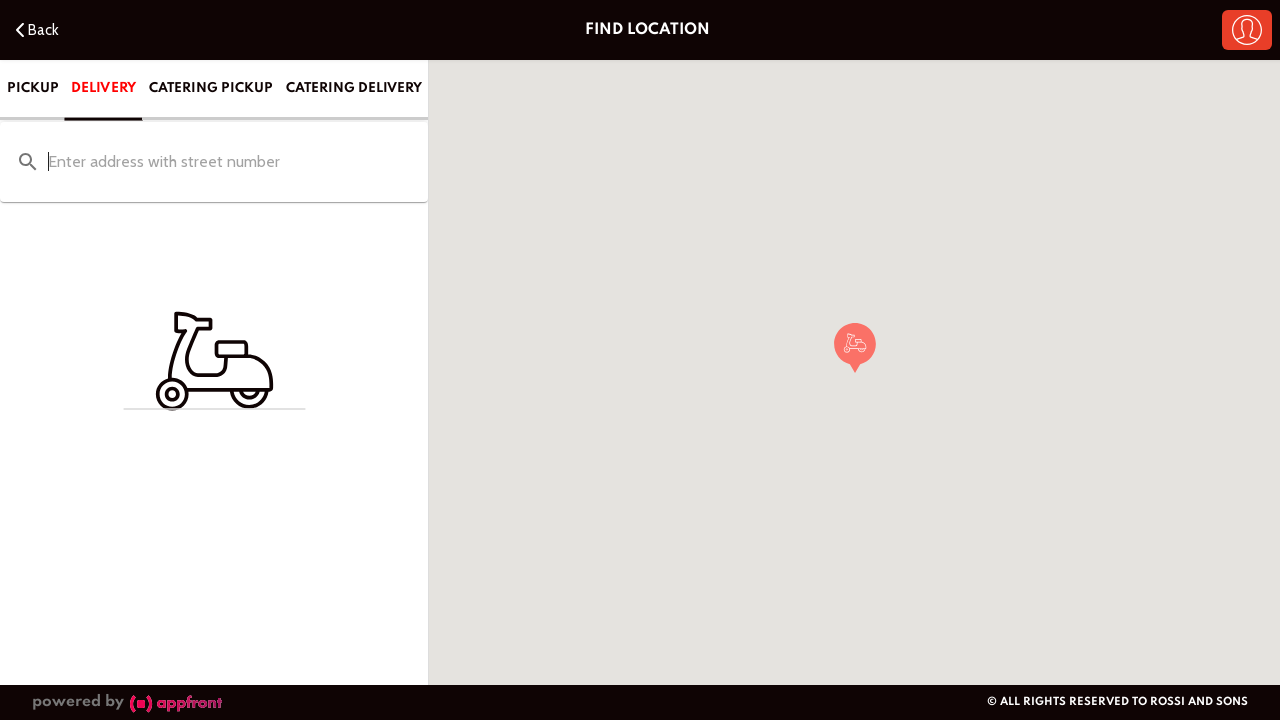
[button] (1247, 30)
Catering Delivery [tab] (354, 88)
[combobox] (214, 163)
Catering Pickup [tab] (211, 88)
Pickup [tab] (33, 88)
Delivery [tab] (103, 87)
